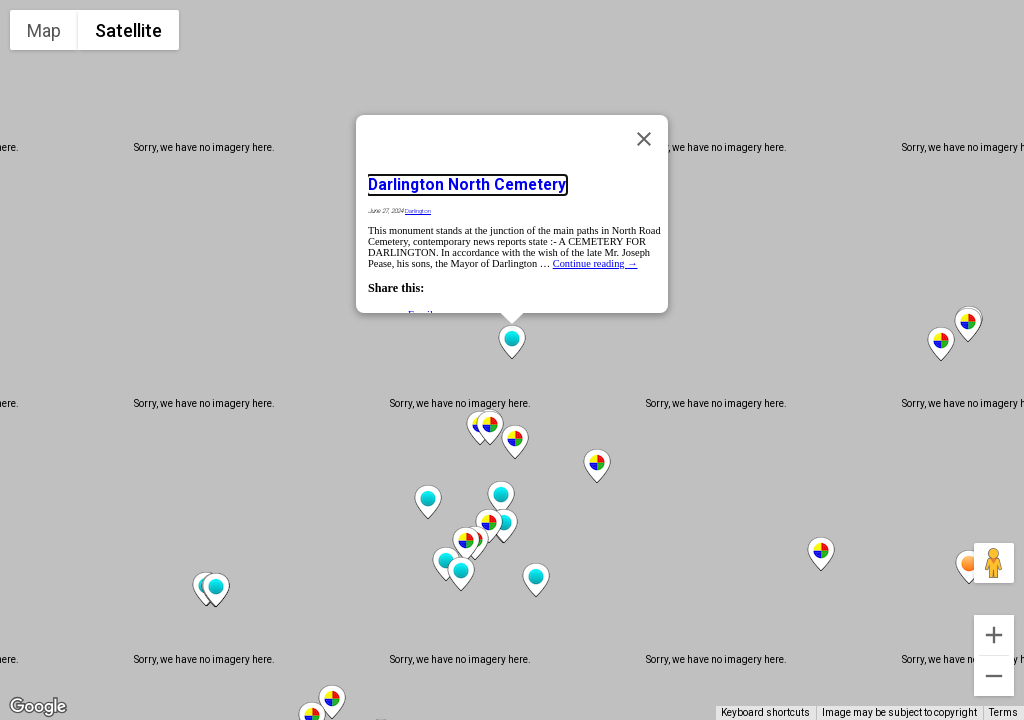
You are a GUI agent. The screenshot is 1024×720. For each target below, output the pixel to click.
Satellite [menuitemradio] (128, 30)
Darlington (418, 211)
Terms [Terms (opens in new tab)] (1003, 712)
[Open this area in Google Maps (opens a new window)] (38, 707)
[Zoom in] (994, 635)
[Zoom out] (994, 676)
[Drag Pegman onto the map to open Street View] (994, 563)
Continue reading (595, 263)
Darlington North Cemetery (467, 185)
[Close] (644, 139)
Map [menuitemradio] (44, 30)
